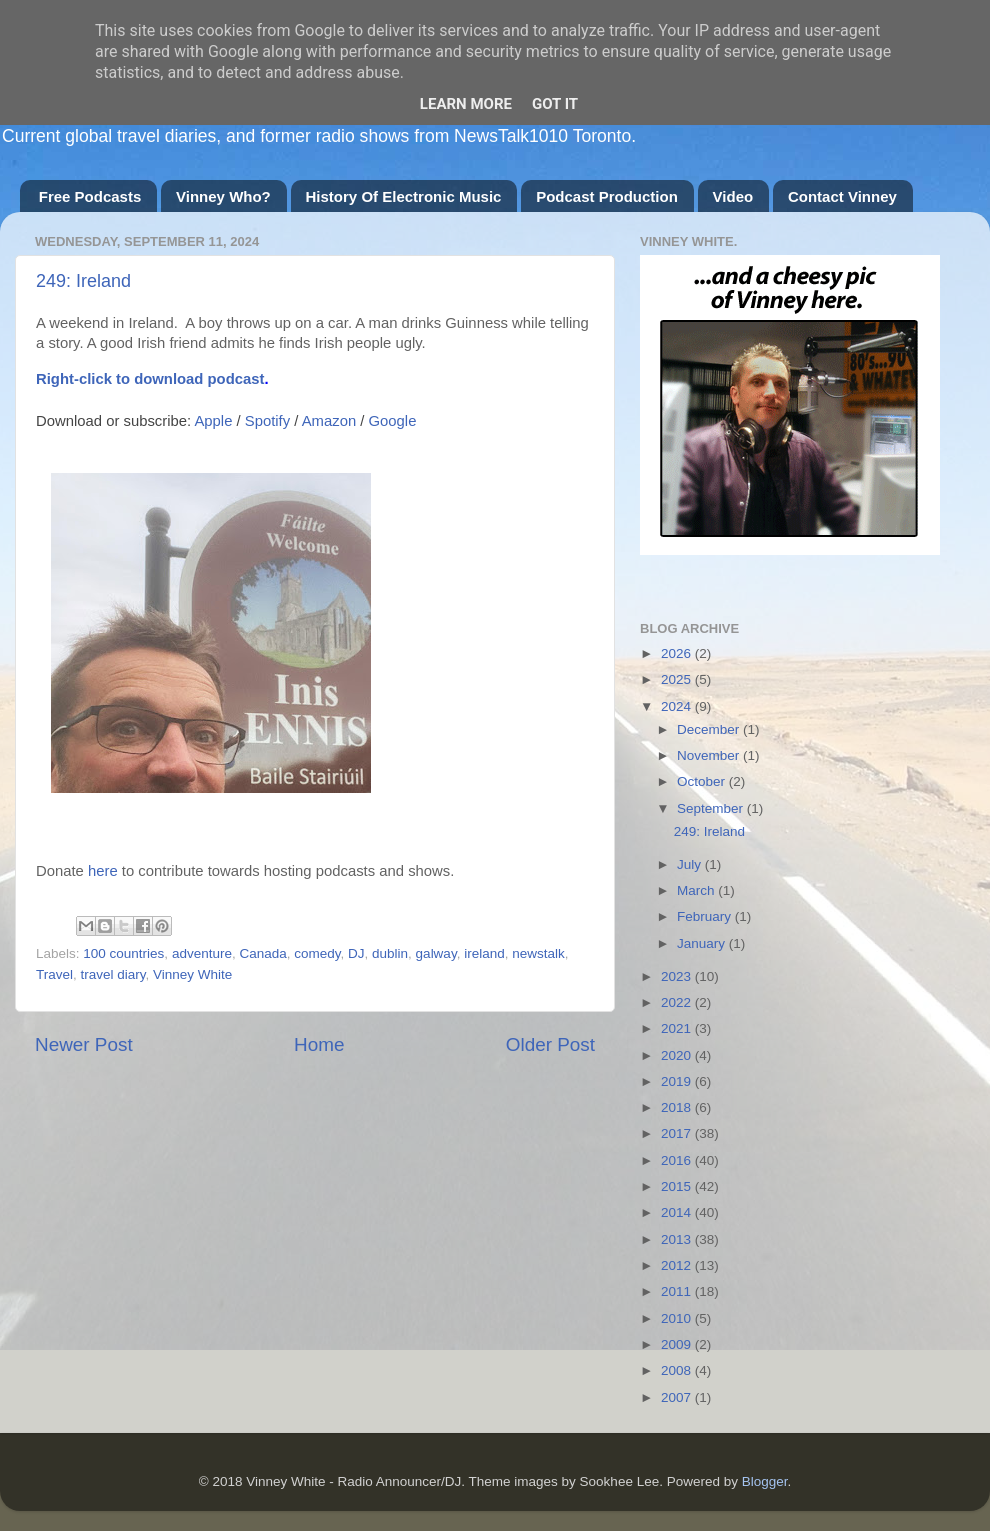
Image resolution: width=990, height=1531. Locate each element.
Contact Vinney (842, 196)
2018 (678, 1107)
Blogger (765, 1481)
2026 (678, 653)
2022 (678, 1002)
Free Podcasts (90, 196)
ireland (484, 953)
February (706, 916)
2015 (678, 1186)
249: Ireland (83, 281)
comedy (317, 953)
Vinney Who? (223, 196)
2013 (678, 1239)
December (710, 729)
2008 (678, 1370)
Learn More (466, 104)
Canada (262, 953)
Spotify (267, 421)
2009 (678, 1344)
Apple (213, 421)
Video (733, 196)
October (703, 781)
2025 (678, 679)
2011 (678, 1291)
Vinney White (192, 974)
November (710, 755)
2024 (678, 706)
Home (319, 1044)
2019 (678, 1081)
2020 (678, 1055)
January (703, 943)
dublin (390, 953)
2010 (678, 1318)
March (697, 890)
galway (436, 953)
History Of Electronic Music (404, 196)
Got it (555, 104)
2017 (678, 1133)
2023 (678, 976)
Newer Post (84, 1044)
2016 (678, 1160)
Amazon (329, 421)
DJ (356, 953)
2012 (678, 1265)
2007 (678, 1397)
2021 (678, 1028)
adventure (202, 953)
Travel (54, 974)
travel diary (113, 974)
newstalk (538, 953)
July (691, 864)
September (712, 808)
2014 (678, 1212)
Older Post (550, 1044)
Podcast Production (607, 196)
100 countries (123, 953)
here (103, 871)
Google (393, 421)
